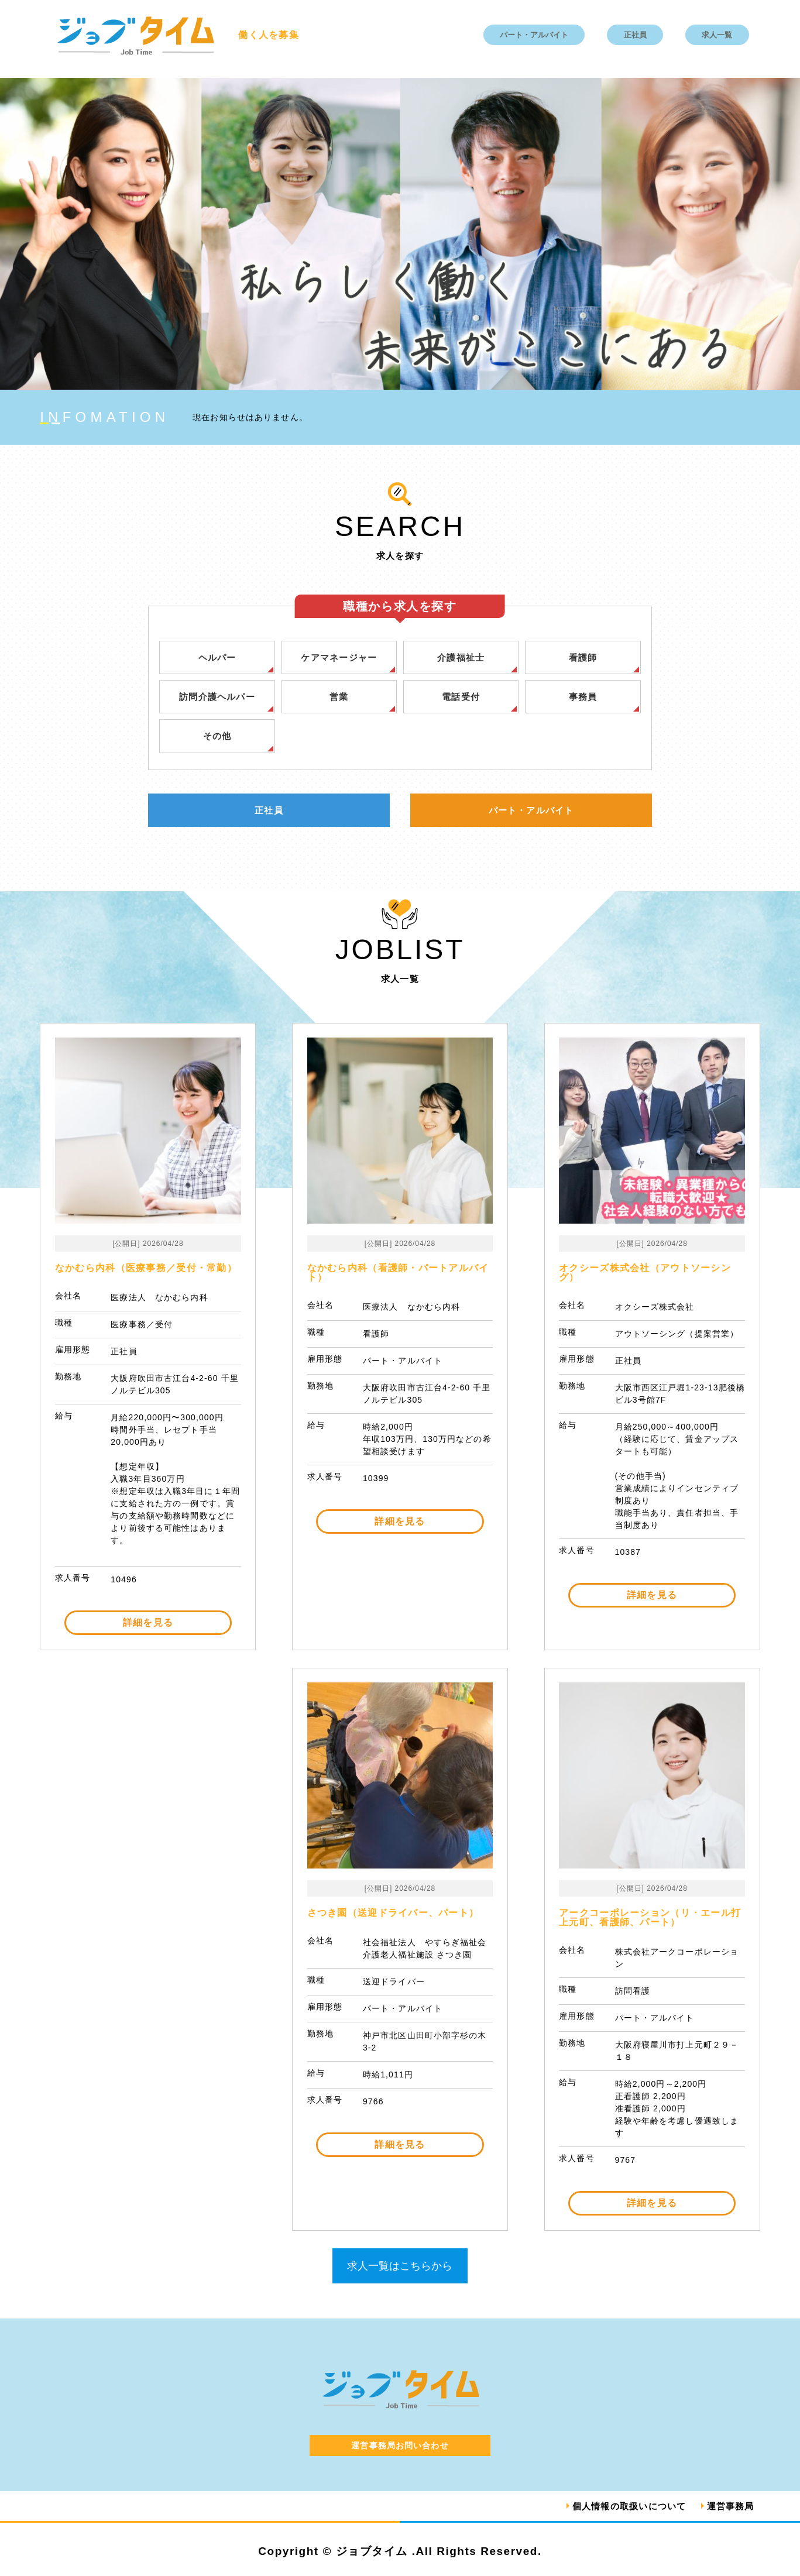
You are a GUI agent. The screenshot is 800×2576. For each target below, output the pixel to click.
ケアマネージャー (338, 657)
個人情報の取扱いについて (622, 2507)
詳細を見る (148, 1624)
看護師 (583, 657)
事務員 (583, 697)
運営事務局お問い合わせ (399, 2446)
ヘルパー (217, 657)
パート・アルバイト (534, 34)
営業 (339, 697)
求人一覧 (717, 34)
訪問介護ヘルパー (217, 697)
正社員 (635, 34)
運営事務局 (728, 2507)
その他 (217, 737)
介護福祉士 (460, 657)
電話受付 (461, 697)
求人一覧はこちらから (399, 2267)
